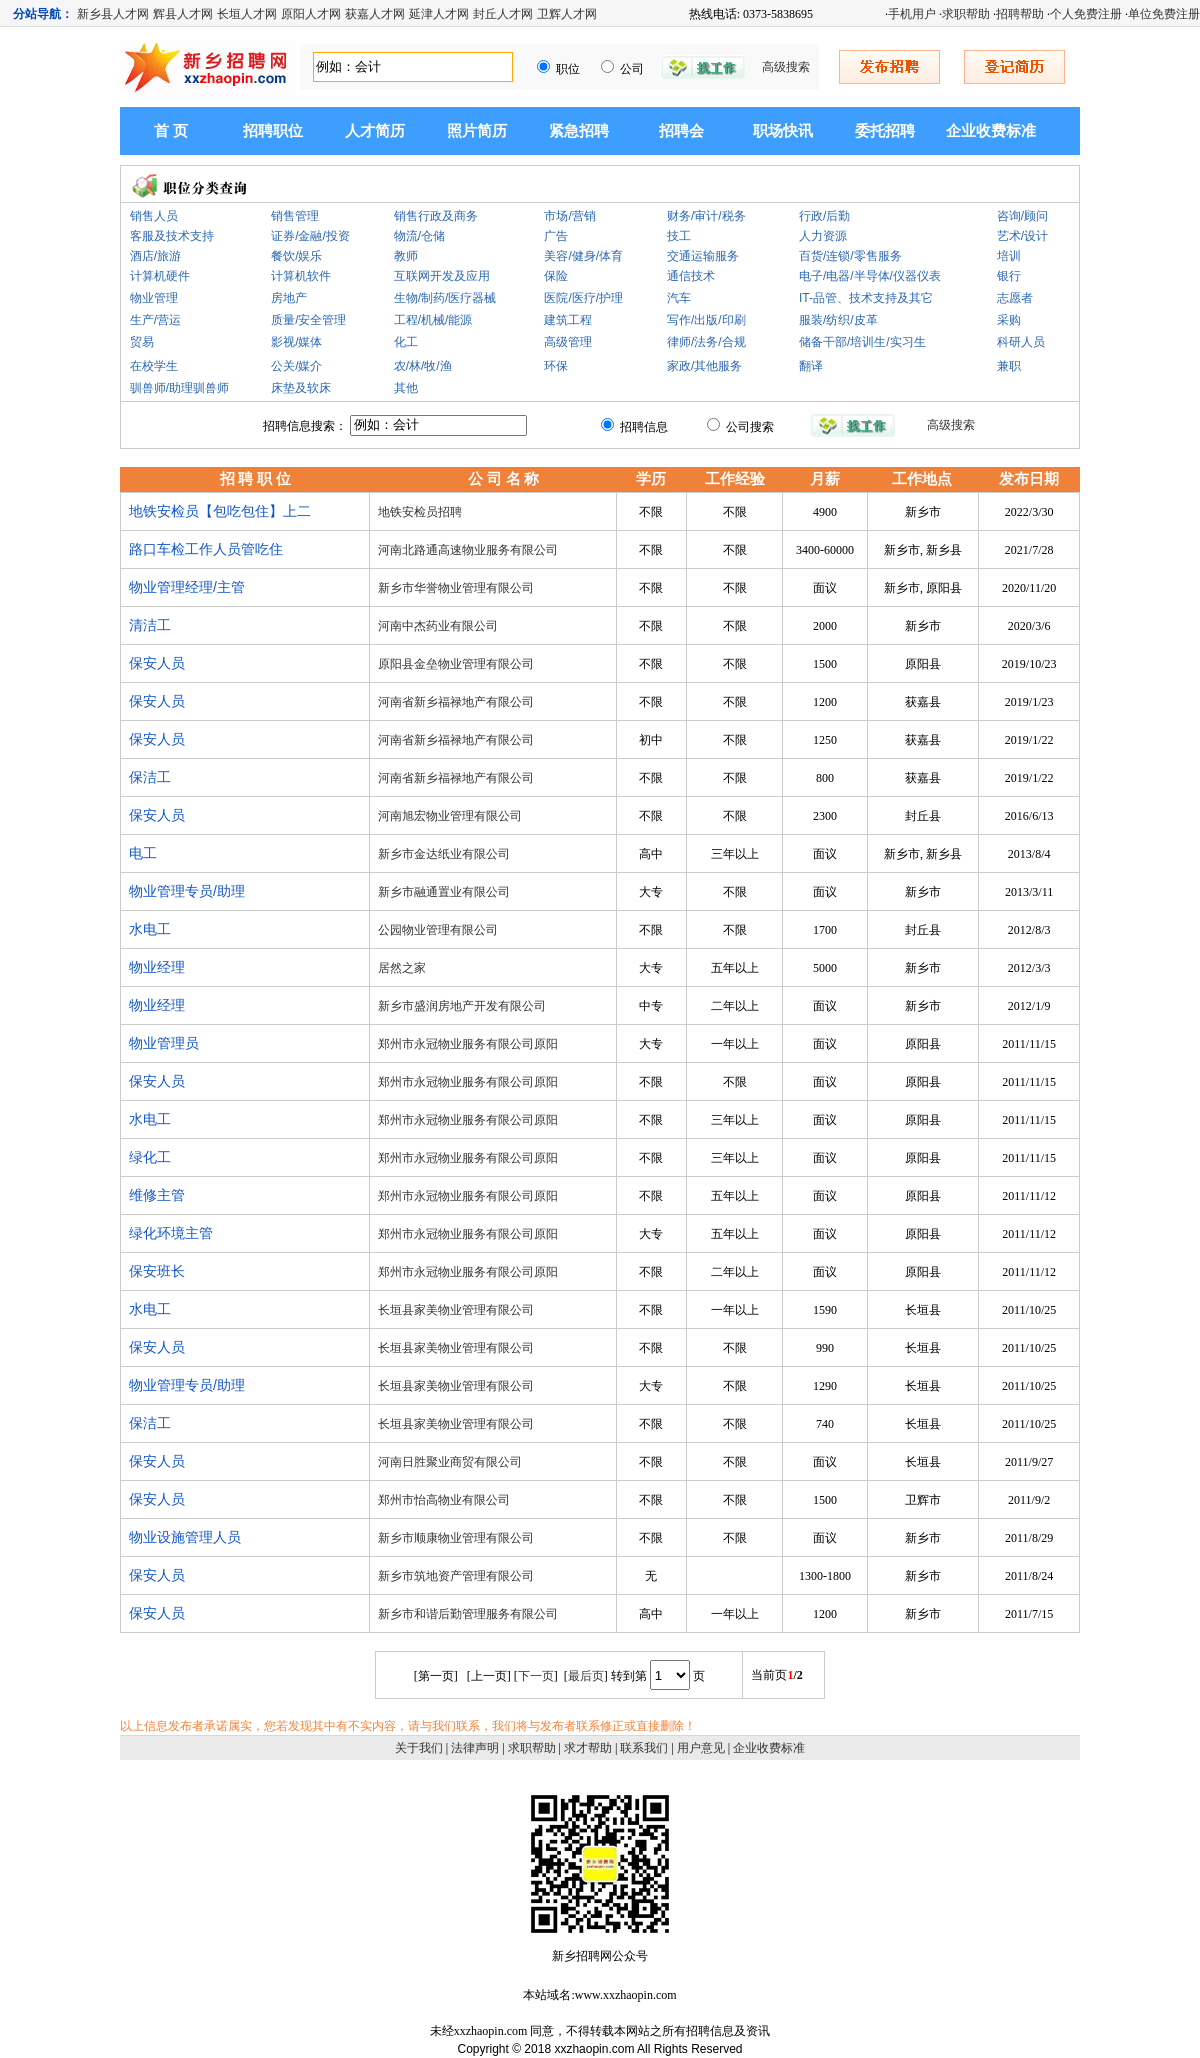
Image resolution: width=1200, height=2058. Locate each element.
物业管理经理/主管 (187, 587)
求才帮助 (588, 1748)
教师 (406, 256)
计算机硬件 (160, 276)
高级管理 (568, 342)
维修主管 (157, 1195)
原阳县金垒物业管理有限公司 (456, 664)
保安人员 (157, 663)
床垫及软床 (301, 388)
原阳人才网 (311, 14)
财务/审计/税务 (706, 216)
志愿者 (1015, 298)
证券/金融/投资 (310, 236)
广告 (556, 236)
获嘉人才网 (375, 14)
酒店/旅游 (155, 256)
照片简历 (477, 131)
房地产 (289, 298)
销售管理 (295, 216)
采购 (1009, 320)
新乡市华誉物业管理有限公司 (456, 588)
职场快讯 (783, 131)
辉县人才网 (183, 14)
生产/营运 (155, 320)
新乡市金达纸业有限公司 (444, 854)
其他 (406, 388)
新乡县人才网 (113, 14)
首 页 (171, 131)
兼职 (1009, 366)
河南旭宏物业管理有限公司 (450, 816)
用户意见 (701, 1748)
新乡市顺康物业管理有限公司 (456, 1538)
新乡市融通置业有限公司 (444, 892)
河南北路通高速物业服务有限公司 (468, 550)
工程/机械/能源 (433, 320)
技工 (679, 236)
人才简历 (375, 131)
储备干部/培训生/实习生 (862, 342)
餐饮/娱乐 (296, 256)
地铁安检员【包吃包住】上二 (220, 511)
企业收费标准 (991, 131)
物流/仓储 (419, 236)
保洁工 (150, 777)
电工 (143, 853)
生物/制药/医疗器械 (445, 298)
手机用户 (912, 14)
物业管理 (154, 298)
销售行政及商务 (436, 216)
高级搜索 (786, 67)
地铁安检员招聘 (420, 512)
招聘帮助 (1020, 14)
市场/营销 (569, 216)
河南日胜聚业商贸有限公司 (450, 1462)
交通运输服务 (703, 256)
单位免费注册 (1164, 14)
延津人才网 (439, 14)
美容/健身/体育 (583, 256)
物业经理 (157, 967)
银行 (1009, 276)
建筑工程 (568, 320)
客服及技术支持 (172, 236)
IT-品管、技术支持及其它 (866, 298)
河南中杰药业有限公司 (438, 626)
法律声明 (475, 1748)
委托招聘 (885, 131)
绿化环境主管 (171, 1233)
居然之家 (402, 968)
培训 (1009, 256)
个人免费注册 (1086, 14)
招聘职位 (273, 131)
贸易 (142, 342)
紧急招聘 (579, 131)
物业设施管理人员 (185, 1537)
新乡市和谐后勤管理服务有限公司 (468, 1614)
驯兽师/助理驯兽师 (179, 388)
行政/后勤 (824, 216)
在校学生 (154, 366)
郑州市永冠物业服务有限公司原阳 (468, 1044)
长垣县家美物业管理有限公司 (456, 1310)
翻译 (811, 366)
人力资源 (823, 236)
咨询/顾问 (1022, 216)
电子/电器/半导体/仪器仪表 (870, 276)
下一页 (536, 1676)
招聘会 (681, 131)
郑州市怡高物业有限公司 (444, 1500)
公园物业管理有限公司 (438, 930)
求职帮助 (966, 14)
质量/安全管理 (308, 320)
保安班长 (157, 1271)
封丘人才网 (503, 14)
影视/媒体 (296, 342)
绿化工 (150, 1157)
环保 (556, 366)
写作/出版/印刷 (706, 320)
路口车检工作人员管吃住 (206, 549)
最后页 (586, 1676)
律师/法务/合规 (706, 342)
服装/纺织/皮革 (838, 320)
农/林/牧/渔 (423, 366)
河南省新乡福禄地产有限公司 (456, 702)
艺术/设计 (1022, 236)
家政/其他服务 (704, 366)
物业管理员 (164, 1043)
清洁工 (150, 625)
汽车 (679, 298)
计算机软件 (301, 276)
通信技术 (691, 276)
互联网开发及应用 (442, 276)
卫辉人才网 (567, 14)
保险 (556, 276)
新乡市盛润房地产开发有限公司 (462, 1006)
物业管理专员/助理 (187, 891)
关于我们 (419, 1748)
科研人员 (1021, 342)
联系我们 (644, 1748)
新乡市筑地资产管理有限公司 (456, 1576)
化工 (406, 342)
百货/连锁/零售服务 (850, 256)
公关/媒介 (296, 366)
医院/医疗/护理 (583, 298)
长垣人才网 (247, 14)
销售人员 (154, 216)
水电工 (150, 929)
